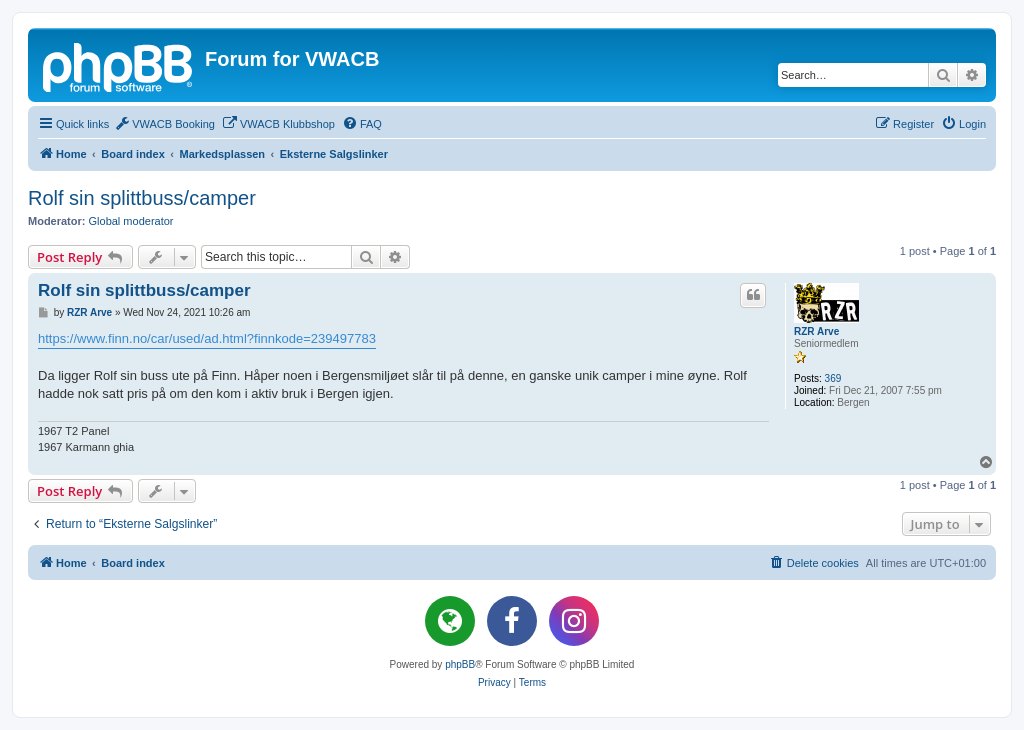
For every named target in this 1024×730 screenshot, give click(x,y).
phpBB (460, 664)
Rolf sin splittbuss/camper (142, 198)
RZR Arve (816, 331)
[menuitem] (164, 124)
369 (833, 378)
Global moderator (131, 221)
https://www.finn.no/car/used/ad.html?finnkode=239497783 (207, 338)
